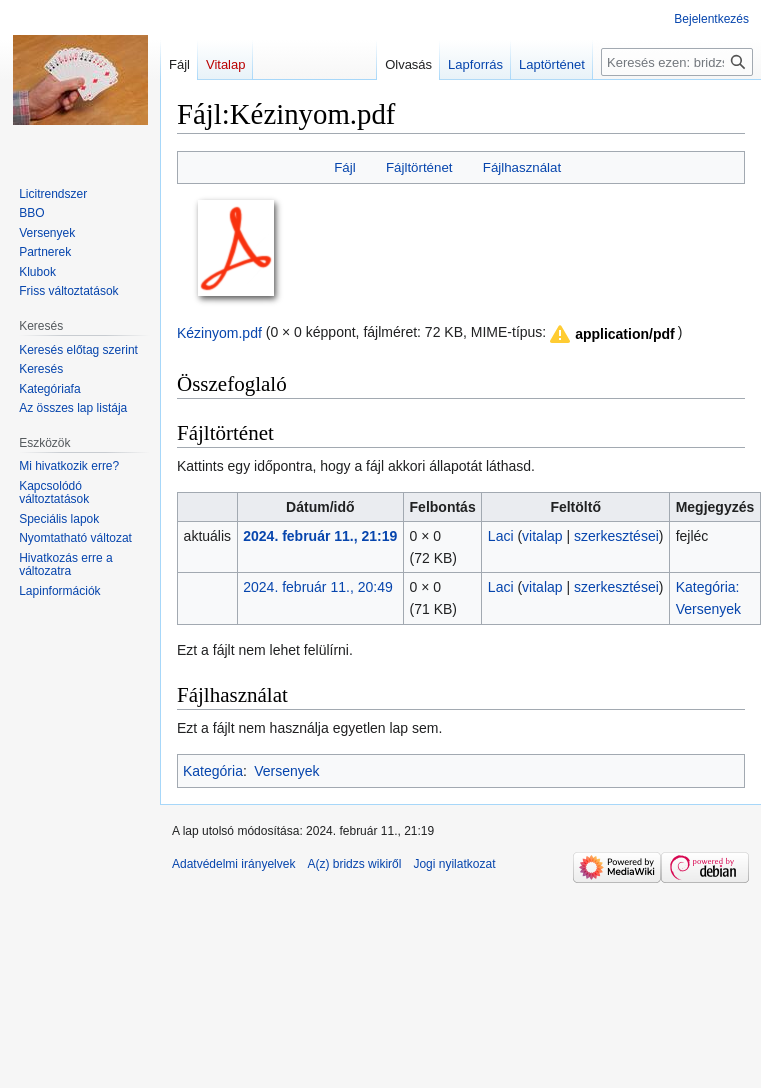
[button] (611, 334)
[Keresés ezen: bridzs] (677, 62)
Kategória (213, 771)
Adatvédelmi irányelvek (233, 864)
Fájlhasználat (522, 167)
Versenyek (286, 771)
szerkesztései (616, 536)
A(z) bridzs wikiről (354, 864)
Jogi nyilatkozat (454, 864)
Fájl (344, 167)
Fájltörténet (419, 167)
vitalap (542, 536)
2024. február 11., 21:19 (320, 536)
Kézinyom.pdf (219, 332)
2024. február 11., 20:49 (317, 587)
